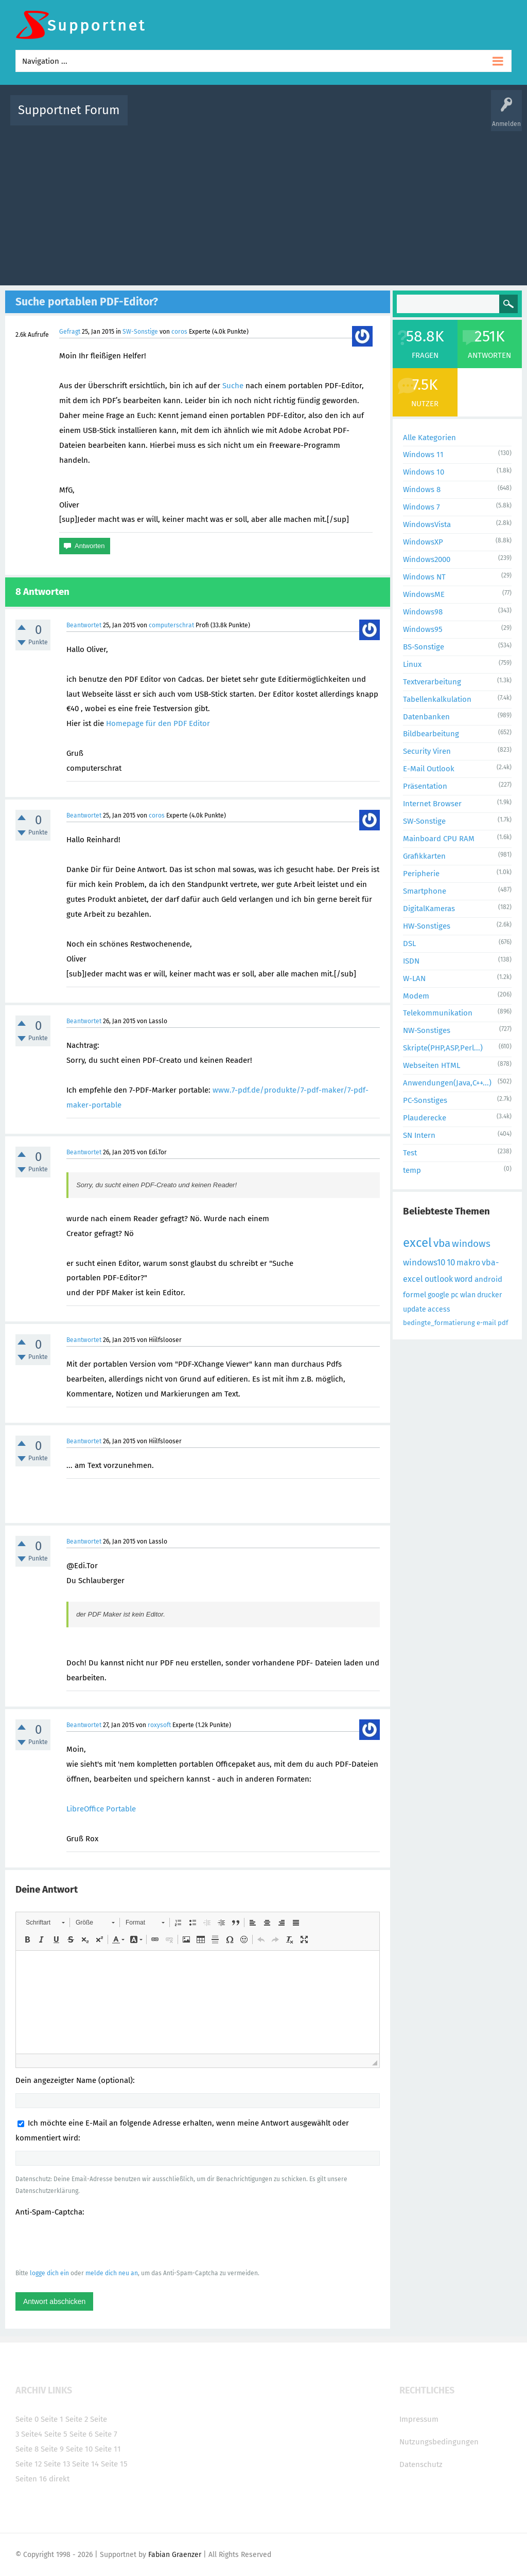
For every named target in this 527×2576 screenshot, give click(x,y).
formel (414, 1294)
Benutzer (397, 117)
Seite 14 (85, 2464)
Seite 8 (27, 2449)
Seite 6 (81, 2434)
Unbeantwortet (281, 117)
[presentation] (93, 2242)
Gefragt (69, 331)
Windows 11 (423, 454)
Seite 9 (52, 2449)
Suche (232, 385)
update (414, 1309)
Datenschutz (421, 2464)
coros (179, 331)
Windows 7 (421, 507)
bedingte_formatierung (439, 1323)
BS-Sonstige (423, 646)
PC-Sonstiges (425, 1100)
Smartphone (424, 891)
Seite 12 (28, 2464)
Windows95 (423, 629)
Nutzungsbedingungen (439, 2441)
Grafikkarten (424, 856)
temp (412, 1170)
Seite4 (31, 2434)
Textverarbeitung (432, 681)
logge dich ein (49, 2273)
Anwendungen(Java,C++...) (447, 1082)
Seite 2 (76, 2419)
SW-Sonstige (140, 331)
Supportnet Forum (69, 110)
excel (417, 1243)
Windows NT (424, 577)
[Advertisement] (263, 203)
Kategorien (360, 117)
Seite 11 (108, 2449)
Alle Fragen (203, 117)
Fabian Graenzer (174, 2554)
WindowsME (424, 594)
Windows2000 (426, 559)
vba (441, 1243)
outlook (439, 1279)
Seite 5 (55, 2434)
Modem (416, 996)
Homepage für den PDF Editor (158, 723)
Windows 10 (423, 472)
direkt (59, 2478)
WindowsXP (423, 542)
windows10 (424, 1262)
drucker (489, 1295)
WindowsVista (427, 524)
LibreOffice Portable (101, 1808)
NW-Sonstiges (426, 1030)
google (438, 1295)
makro (468, 1262)
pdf (503, 1323)
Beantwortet (83, 625)
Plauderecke (424, 1117)
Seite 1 (52, 2419)
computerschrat (171, 625)
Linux (412, 664)
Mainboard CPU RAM (439, 838)
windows (471, 1243)
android (488, 1279)
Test (410, 1152)
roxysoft (159, 1725)
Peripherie (421, 873)
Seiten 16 (31, 2478)
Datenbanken (426, 716)
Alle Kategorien (429, 437)
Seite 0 (27, 2419)
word (463, 1279)
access (439, 1309)
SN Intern (419, 1135)
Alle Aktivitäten (156, 117)
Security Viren (427, 751)
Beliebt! (239, 117)
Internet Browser (432, 803)
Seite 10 (79, 2449)
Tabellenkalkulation (437, 699)
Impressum (418, 2419)
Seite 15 (114, 2464)
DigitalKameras (429, 908)
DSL (409, 943)
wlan (468, 1295)
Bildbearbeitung (431, 733)
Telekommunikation (437, 1013)
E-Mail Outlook (428, 768)
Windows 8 (422, 489)
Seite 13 (57, 2464)
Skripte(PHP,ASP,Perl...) (443, 1048)
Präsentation (425, 786)
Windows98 (423, 611)
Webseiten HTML (431, 1065)
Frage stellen (436, 117)
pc (455, 1295)
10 (451, 1262)
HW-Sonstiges (426, 926)
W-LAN (414, 978)
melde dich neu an (111, 2273)
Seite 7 (106, 2434)
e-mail (486, 1323)
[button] (45, 1922)
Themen (324, 117)
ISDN (411, 961)
